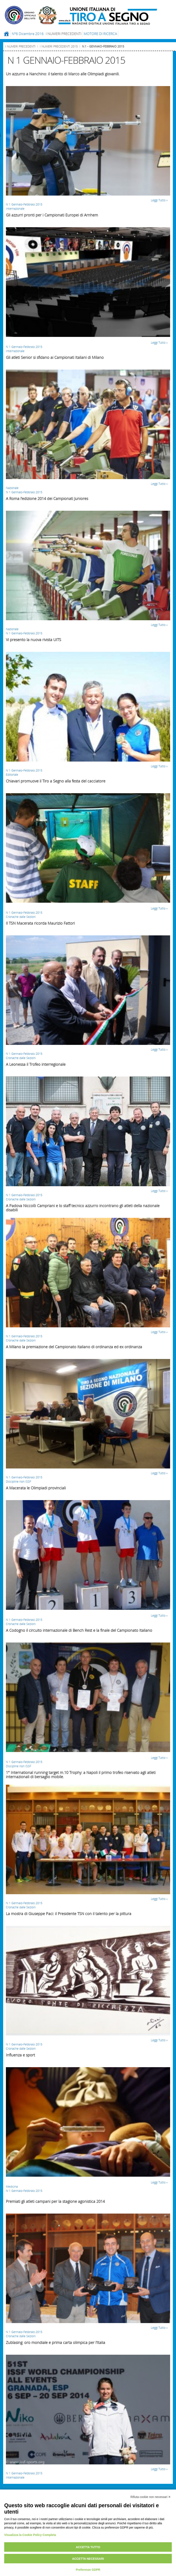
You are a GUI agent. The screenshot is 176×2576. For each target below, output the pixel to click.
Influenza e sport (20, 2054)
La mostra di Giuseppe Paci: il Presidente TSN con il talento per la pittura (68, 1913)
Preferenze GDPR (88, 2569)
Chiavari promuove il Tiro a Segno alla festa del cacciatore (55, 780)
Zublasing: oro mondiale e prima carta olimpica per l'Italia (55, 2342)
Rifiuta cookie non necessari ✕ (150, 2497)
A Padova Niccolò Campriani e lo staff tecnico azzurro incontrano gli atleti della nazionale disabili (83, 1207)
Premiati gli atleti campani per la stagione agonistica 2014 (55, 2201)
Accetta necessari (88, 2558)
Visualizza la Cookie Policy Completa (30, 2535)
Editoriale (12, 775)
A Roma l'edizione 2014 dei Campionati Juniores (47, 498)
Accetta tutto (88, 2547)
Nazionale (12, 488)
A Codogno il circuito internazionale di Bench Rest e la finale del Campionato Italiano (79, 1630)
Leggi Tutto (158, 200)
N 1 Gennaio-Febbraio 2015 (24, 204)
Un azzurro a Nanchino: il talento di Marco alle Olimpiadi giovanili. (63, 73)
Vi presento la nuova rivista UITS (33, 639)
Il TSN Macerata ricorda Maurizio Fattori (40, 923)
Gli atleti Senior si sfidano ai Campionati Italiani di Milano (55, 357)
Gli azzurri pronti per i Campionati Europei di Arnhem (52, 214)
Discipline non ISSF (18, 1481)
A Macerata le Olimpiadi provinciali (36, 1487)
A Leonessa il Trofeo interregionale (36, 1064)
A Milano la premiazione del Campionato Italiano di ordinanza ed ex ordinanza (74, 1346)
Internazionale (15, 209)
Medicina (12, 2186)
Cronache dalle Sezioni (21, 917)
